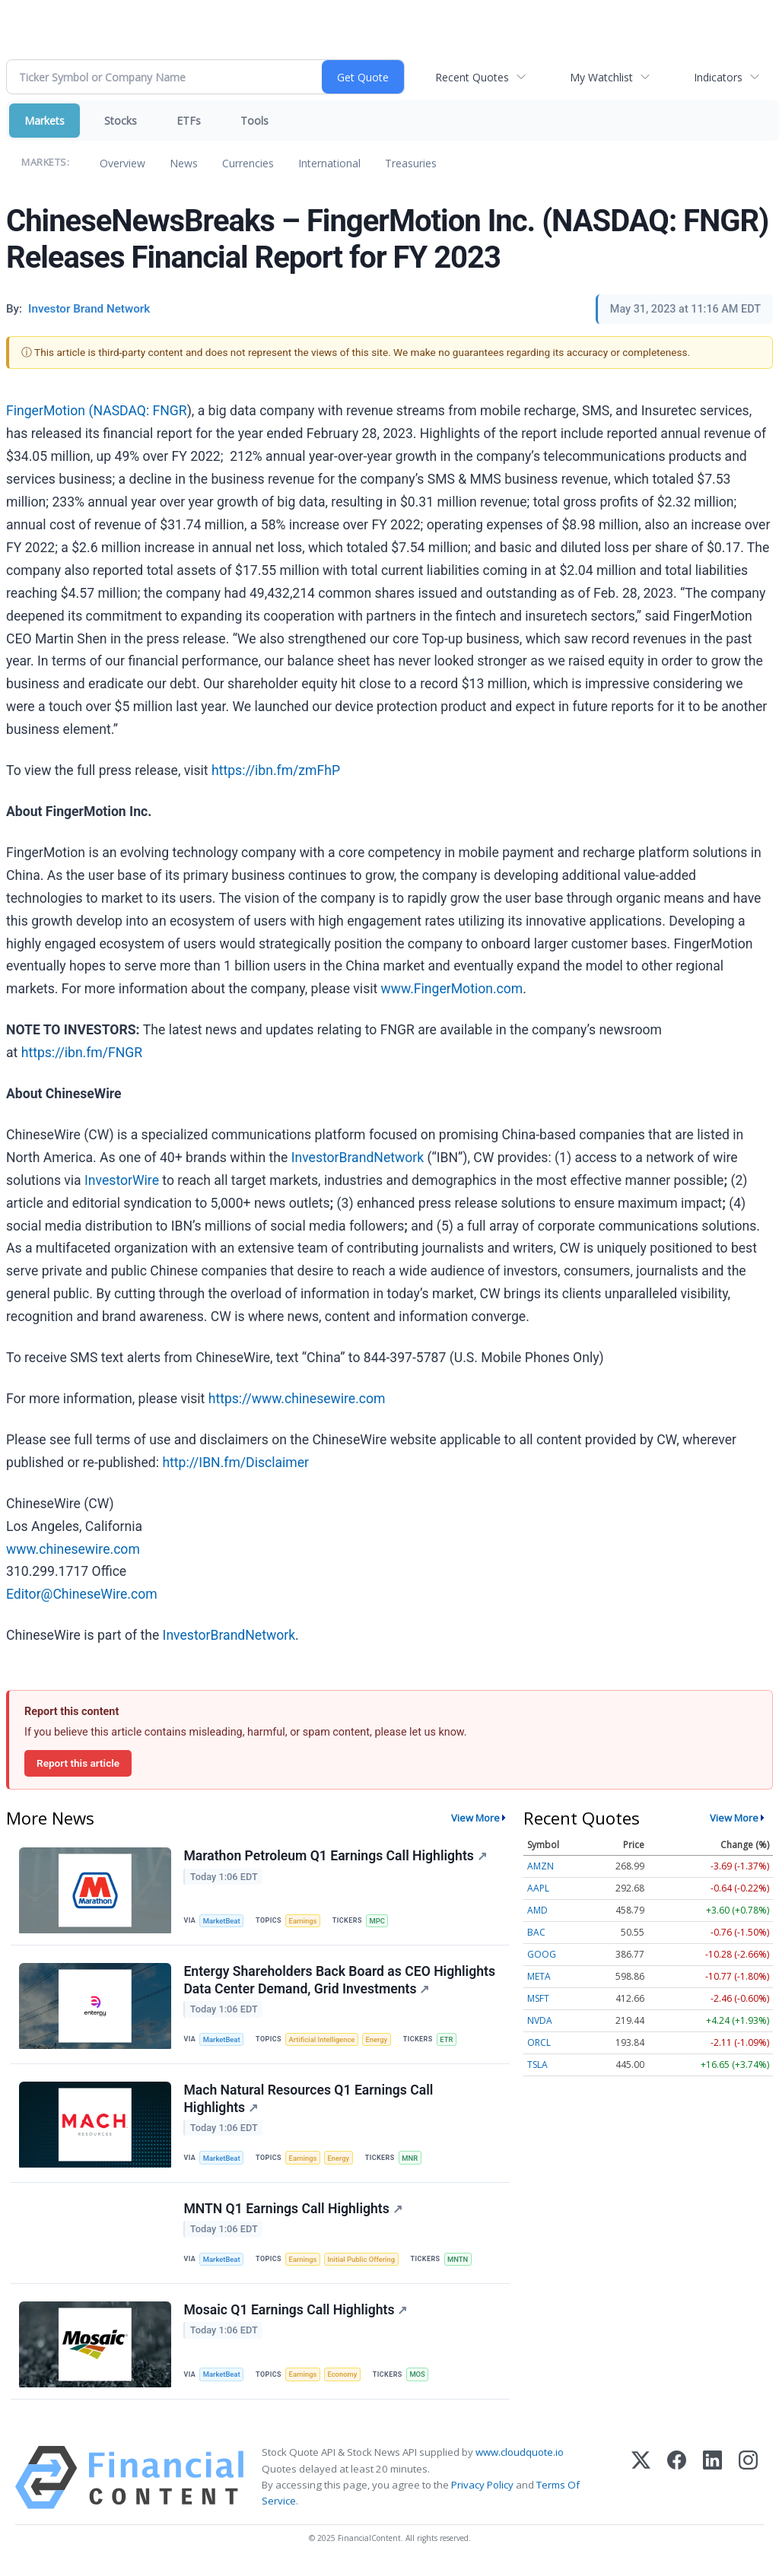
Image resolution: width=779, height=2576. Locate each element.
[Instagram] (748, 2486)
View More (475, 1818)
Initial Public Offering (364, 2264)
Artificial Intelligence (324, 2041)
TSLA (537, 2064)
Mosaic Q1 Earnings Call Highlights (296, 2317)
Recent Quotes (472, 77)
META (539, 1976)
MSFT (538, 1998)
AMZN (540, 1866)
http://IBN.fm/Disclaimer (235, 1462)
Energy (380, 2041)
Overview (122, 163)
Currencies (248, 163)
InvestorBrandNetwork (357, 1157)
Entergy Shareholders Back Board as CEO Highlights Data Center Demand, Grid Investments (340, 1982)
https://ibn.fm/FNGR (81, 1052)
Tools (254, 120)
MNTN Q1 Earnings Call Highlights (293, 2214)
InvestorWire (121, 1180)
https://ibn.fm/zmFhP (275, 770)
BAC (536, 1932)
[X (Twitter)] (641, 2486)
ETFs (188, 120)
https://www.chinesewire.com (297, 1398)
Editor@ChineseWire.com (81, 1594)
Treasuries (411, 163)
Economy (345, 2381)
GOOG (541, 1954)
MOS (422, 2381)
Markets (44, 120)
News (184, 163)
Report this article (78, 1763)
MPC (380, 1921)
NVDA (539, 2020)
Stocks (120, 120)
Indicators (718, 77)
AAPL (538, 1888)
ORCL (539, 2042)
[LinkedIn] (712, 2486)
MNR (413, 2162)
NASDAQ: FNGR (139, 410)
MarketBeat (223, 1921)
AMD (537, 1910)
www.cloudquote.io (519, 2460)
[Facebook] (676, 2486)
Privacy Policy (482, 2492)
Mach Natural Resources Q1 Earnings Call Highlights (309, 2102)
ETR (450, 2041)
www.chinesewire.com (73, 1549)
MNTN (462, 2264)
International (329, 163)
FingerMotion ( (49, 410)
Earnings (305, 1921)
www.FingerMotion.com (452, 988)
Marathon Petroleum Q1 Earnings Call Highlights (335, 1856)
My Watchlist (601, 77)
